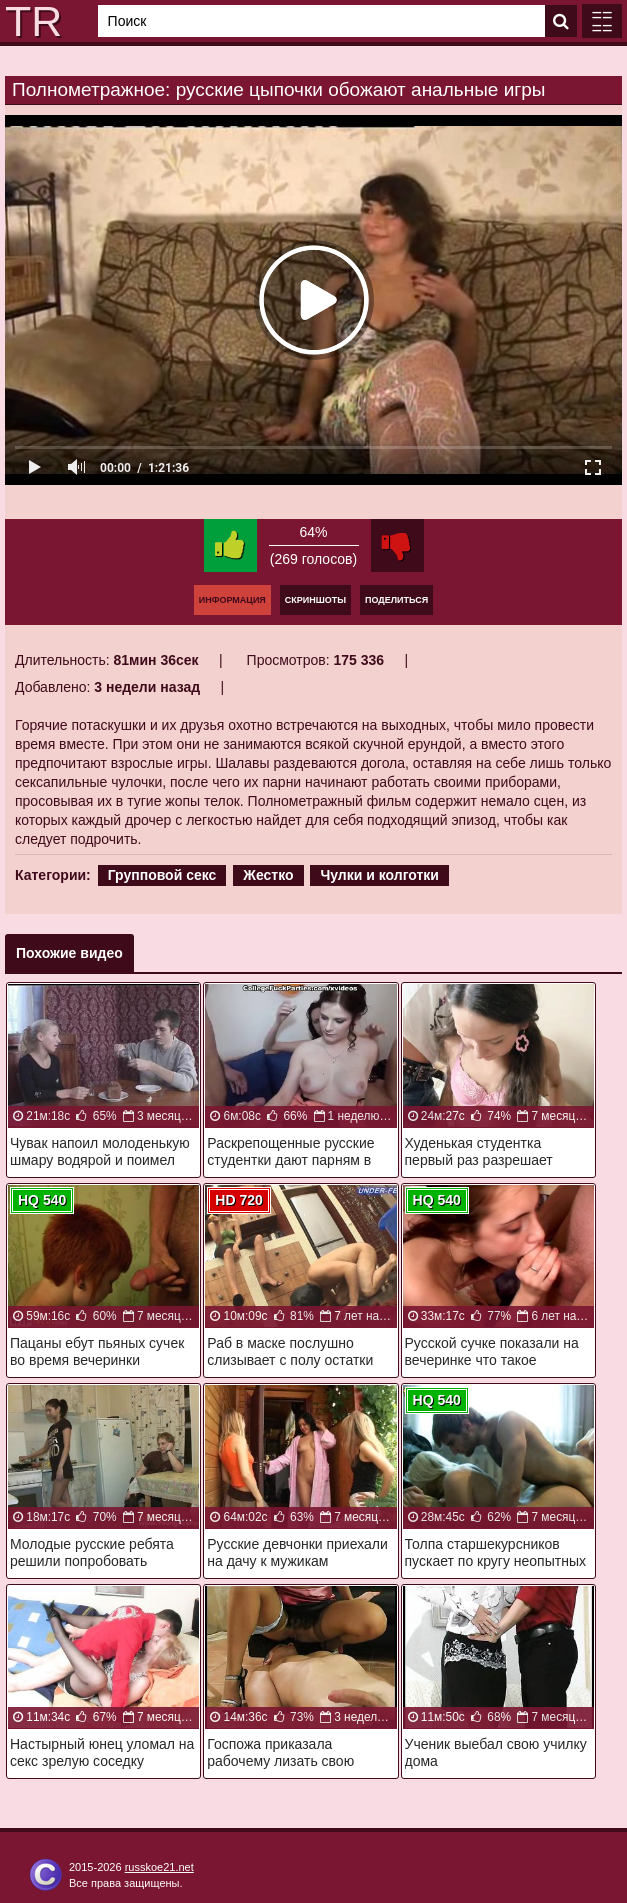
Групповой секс (162, 875)
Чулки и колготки (379, 875)
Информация (232, 600)
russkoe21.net (159, 1867)
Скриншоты (315, 600)
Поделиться (396, 600)
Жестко (268, 875)
